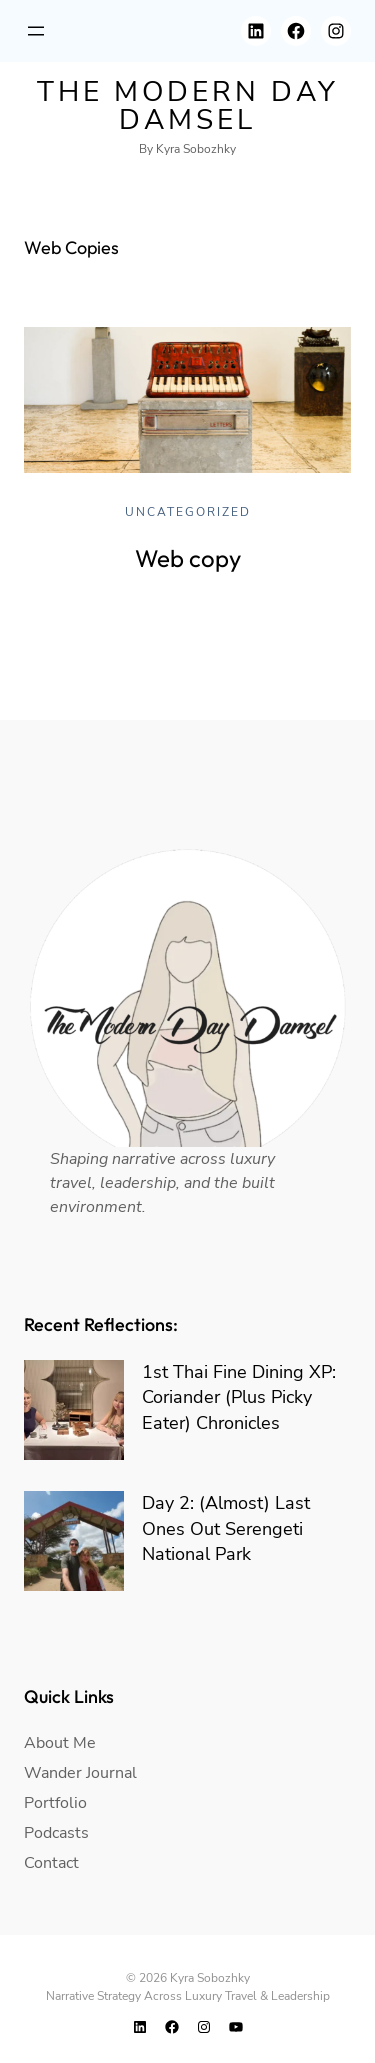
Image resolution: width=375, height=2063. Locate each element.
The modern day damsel (188, 106)
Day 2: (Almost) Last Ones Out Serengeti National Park (226, 1528)
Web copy (188, 558)
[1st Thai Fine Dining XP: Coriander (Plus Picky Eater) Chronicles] (74, 1410)
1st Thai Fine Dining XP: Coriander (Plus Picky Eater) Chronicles (239, 1397)
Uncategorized (188, 512)
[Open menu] (36, 31)
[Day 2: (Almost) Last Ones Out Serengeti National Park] (74, 1541)
